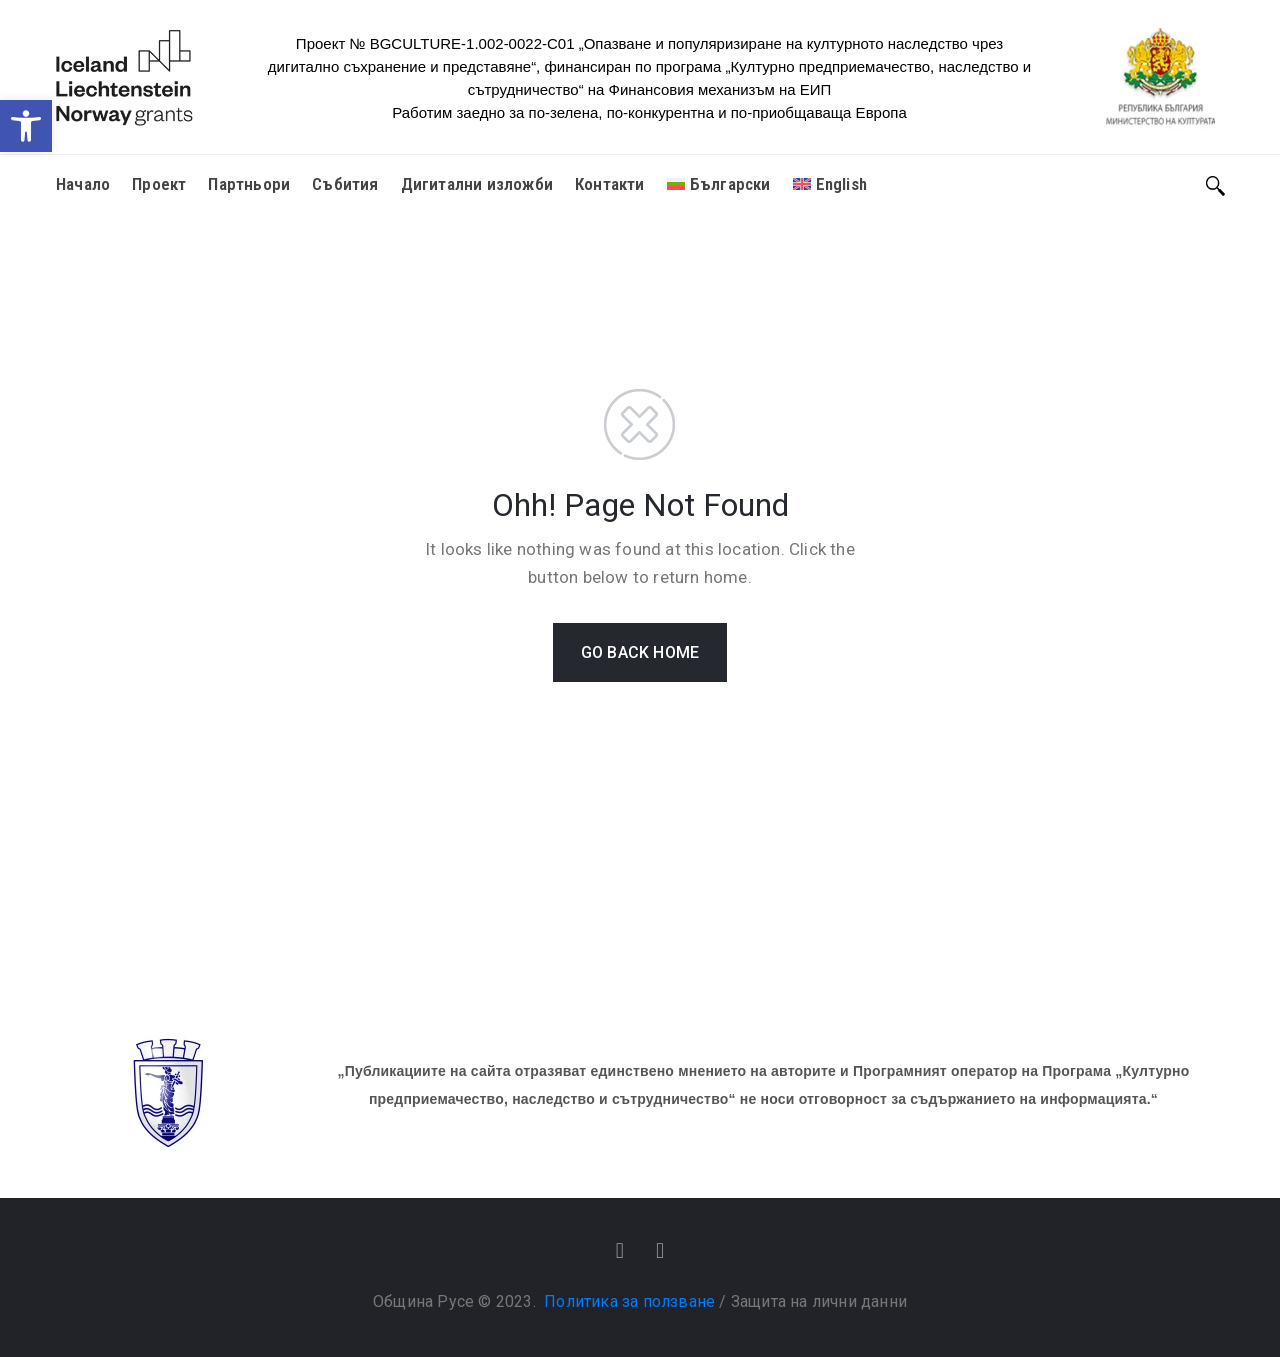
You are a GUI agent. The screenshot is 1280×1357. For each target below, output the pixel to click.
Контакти (610, 184)
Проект (159, 184)
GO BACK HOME (640, 652)
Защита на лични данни (819, 1301)
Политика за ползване (629, 1301)
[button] (26, 126)
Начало (83, 184)
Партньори (249, 184)
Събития (345, 184)
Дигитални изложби (477, 184)
